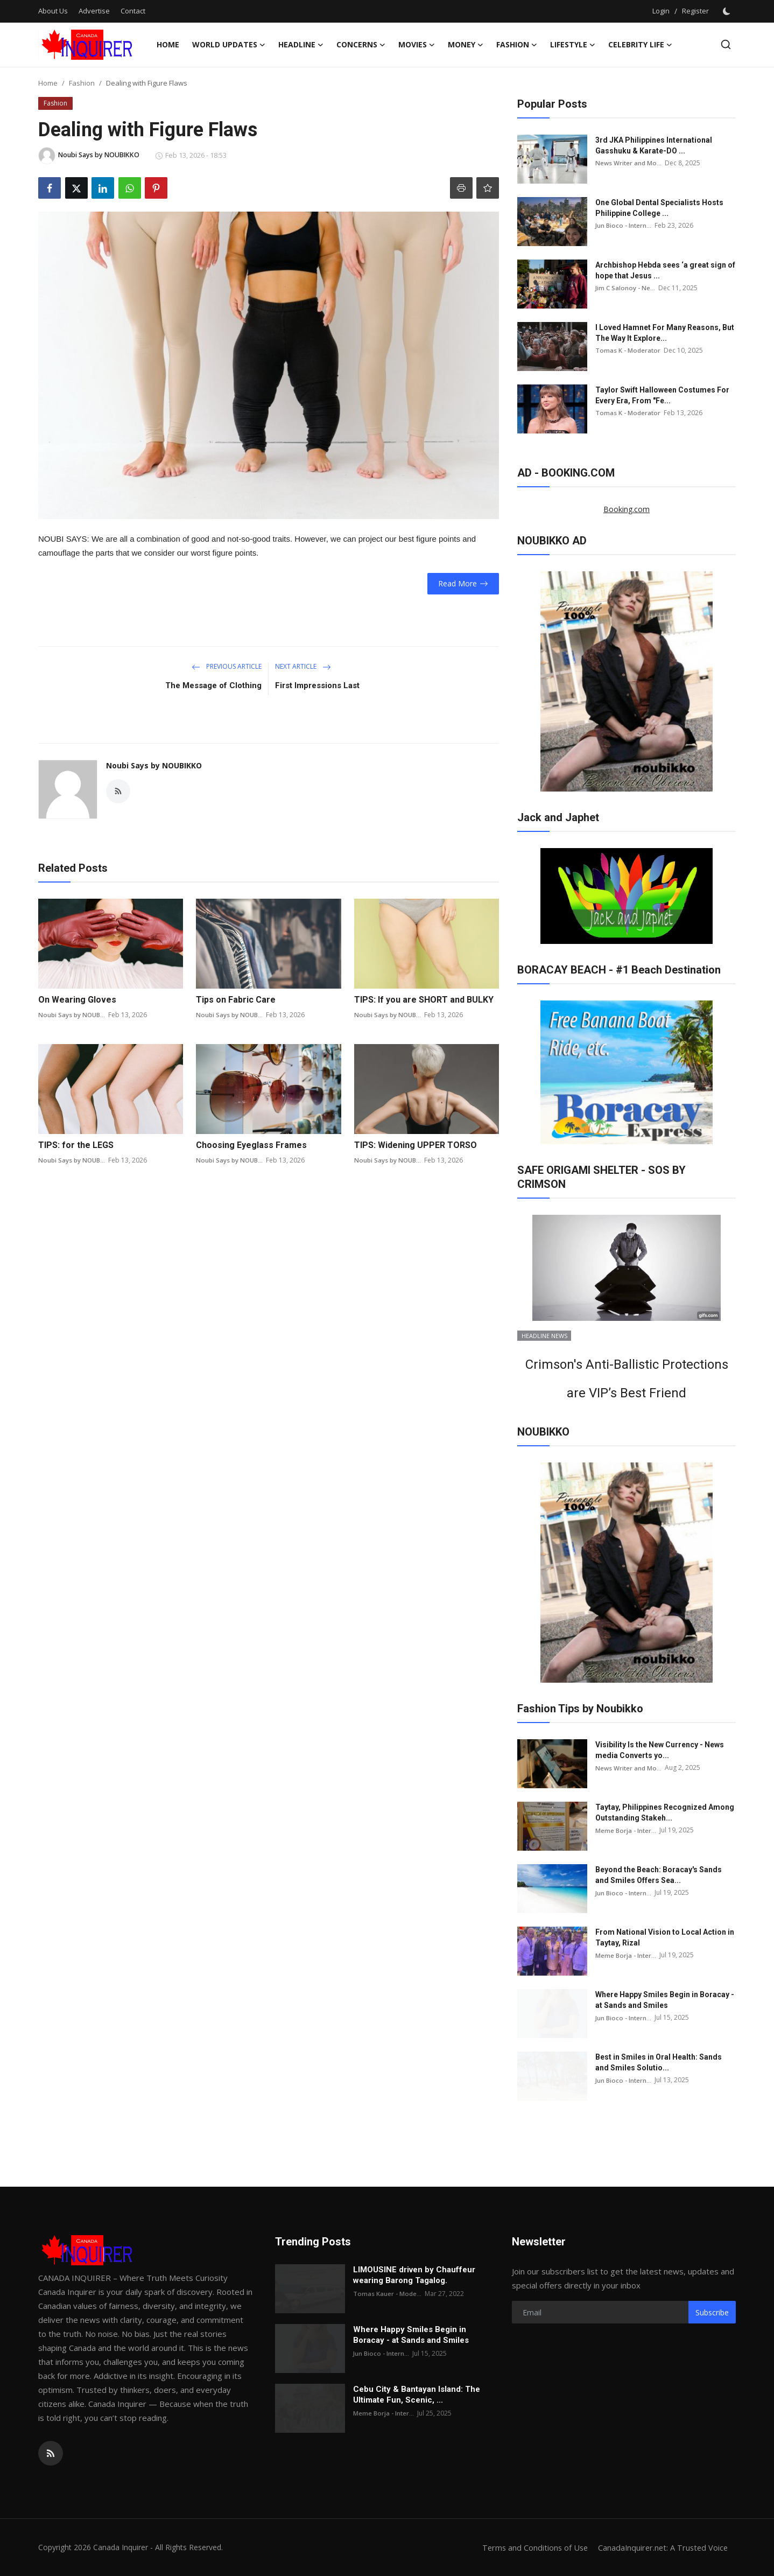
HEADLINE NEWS (544, 1336)
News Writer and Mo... (629, 162)
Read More (463, 583)
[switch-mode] (728, 11)
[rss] (50, 2453)
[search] (726, 44)
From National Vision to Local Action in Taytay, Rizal (664, 1937)
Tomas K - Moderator (628, 350)
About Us (53, 11)
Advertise (94, 11)
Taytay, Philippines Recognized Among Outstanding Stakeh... (664, 1812)
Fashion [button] (516, 44)
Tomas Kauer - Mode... (387, 2293)
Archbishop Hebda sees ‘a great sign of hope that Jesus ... (665, 270)
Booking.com (626, 509)
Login (661, 11)
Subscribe (712, 2312)
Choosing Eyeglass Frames (251, 1145)
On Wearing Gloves (77, 1000)
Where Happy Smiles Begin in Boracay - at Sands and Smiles (664, 2000)
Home (168, 44)
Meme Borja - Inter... (626, 1830)
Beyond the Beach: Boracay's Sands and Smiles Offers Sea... (658, 1875)
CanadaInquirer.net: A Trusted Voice (661, 2547)
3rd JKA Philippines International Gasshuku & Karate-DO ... (653, 145)
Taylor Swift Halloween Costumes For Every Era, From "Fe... (662, 395)
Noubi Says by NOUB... (71, 1014)
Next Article (303, 666)
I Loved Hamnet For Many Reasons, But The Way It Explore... (664, 332)
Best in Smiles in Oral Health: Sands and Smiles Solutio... (658, 2062)
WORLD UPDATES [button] (228, 44)
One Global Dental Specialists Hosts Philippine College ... (659, 208)
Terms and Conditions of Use (530, 2547)
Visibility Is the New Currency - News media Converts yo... (659, 1750)
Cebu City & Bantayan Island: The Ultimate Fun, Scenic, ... (416, 2394)
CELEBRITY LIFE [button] (640, 44)
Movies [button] (416, 44)
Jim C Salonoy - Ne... (625, 287)
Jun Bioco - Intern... (623, 225)
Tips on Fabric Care (236, 1000)
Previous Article (227, 666)
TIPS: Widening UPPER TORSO (415, 1145)
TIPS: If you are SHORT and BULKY (424, 1000)
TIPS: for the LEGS (76, 1145)
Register (695, 11)
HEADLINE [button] (300, 44)
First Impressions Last (317, 685)
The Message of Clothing (213, 685)
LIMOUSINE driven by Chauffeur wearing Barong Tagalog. (414, 2275)
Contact (133, 11)
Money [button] (465, 44)
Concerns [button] (360, 44)
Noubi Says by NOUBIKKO (154, 765)
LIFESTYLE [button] (572, 44)
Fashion (82, 83)
